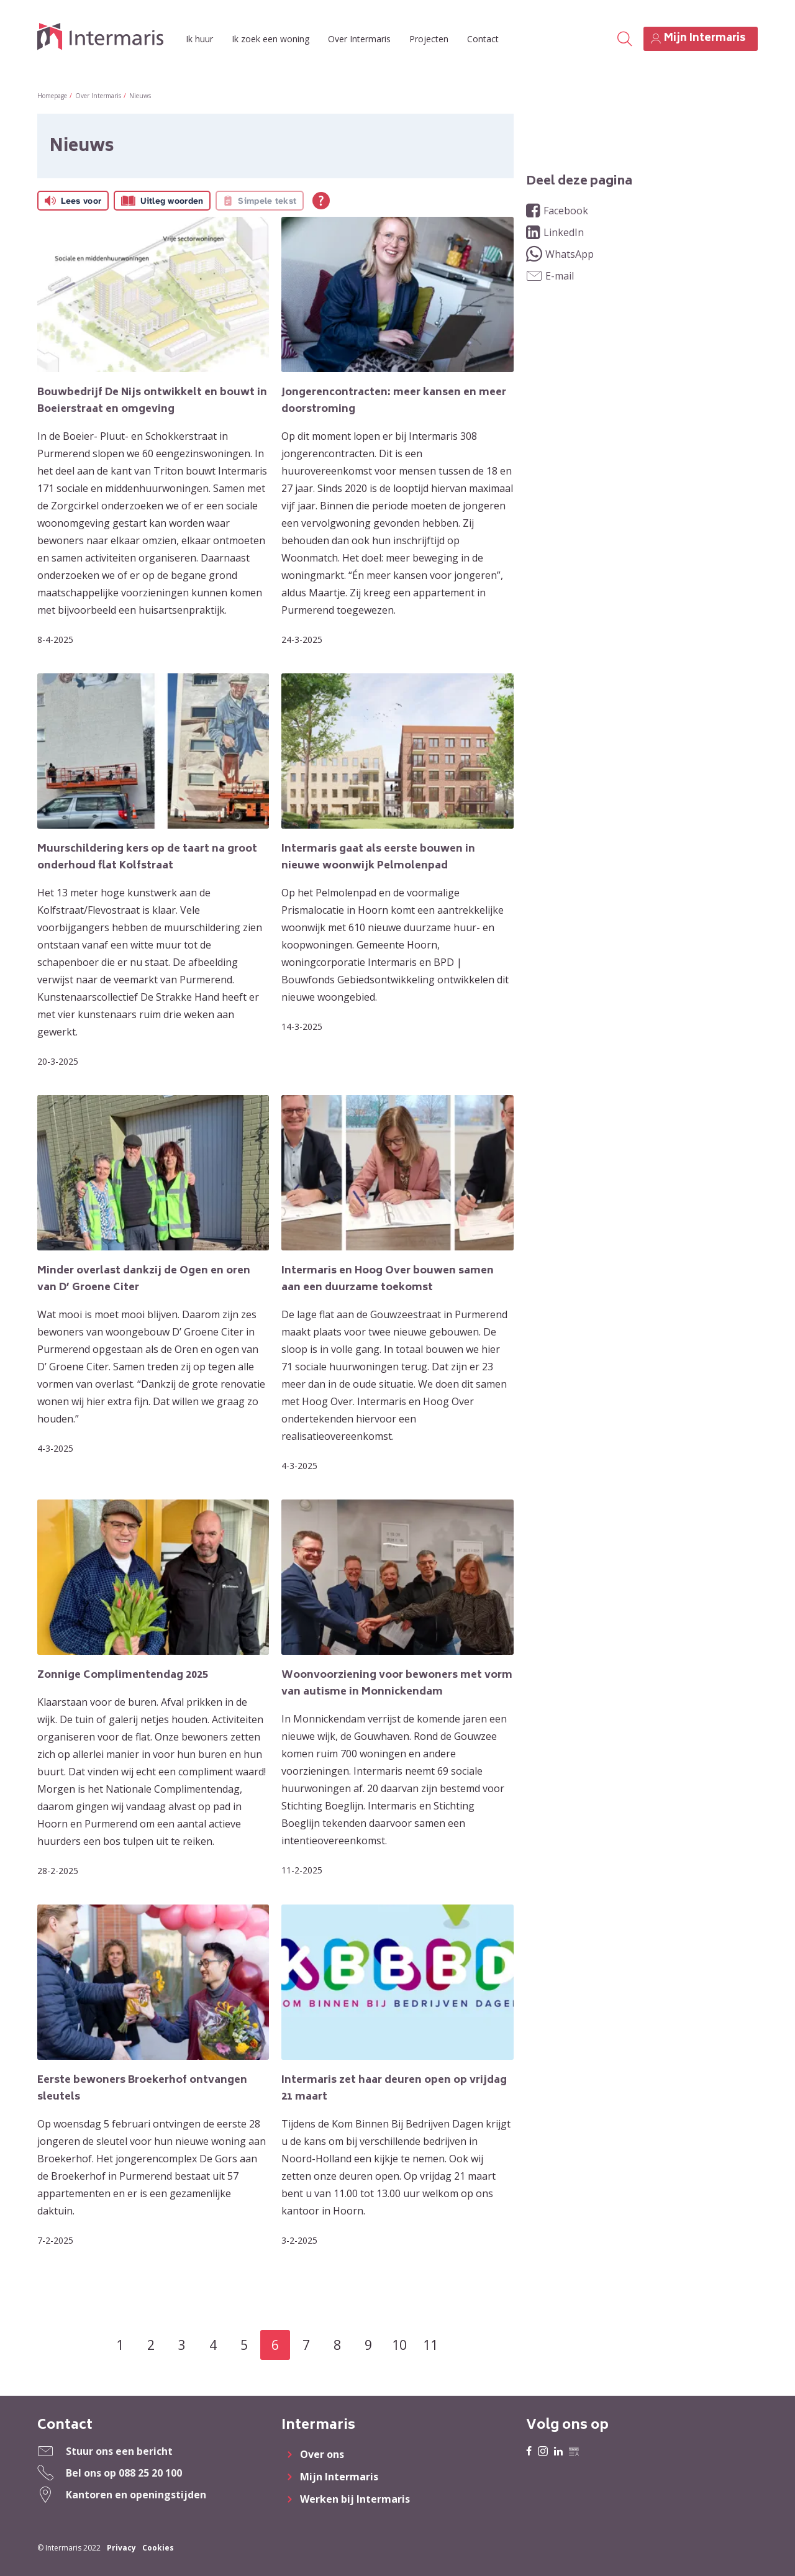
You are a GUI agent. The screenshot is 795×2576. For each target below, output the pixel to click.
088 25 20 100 (150, 2473)
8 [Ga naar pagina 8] (337, 2345)
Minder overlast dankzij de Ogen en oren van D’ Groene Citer (143, 1279)
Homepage (52, 95)
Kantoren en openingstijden (136, 2494)
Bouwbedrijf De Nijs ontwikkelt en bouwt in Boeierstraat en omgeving (152, 401)
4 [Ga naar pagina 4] (213, 2345)
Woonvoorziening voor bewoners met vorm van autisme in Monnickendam (396, 1684)
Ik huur (199, 39)
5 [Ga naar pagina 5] (244, 2345)
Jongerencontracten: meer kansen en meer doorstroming (393, 401)
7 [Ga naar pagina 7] (306, 2345)
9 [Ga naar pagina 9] (368, 2345)
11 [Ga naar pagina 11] (430, 2345)
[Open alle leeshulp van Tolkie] (321, 200)
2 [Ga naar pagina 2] (151, 2345)
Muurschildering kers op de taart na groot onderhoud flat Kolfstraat (147, 857)
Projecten (428, 39)
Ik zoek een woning (270, 39)
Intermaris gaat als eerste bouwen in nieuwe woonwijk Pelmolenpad (378, 857)
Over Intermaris (359, 39)
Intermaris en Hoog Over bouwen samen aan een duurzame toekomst (387, 1279)
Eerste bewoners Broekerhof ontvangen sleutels (142, 2089)
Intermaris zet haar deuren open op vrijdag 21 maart (394, 2089)
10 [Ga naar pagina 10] (399, 2345)
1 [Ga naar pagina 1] (120, 2345)
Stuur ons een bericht (119, 2451)
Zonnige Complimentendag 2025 (122, 1675)
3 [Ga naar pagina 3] (182, 2345)
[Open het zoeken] (623, 39)
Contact (483, 39)
